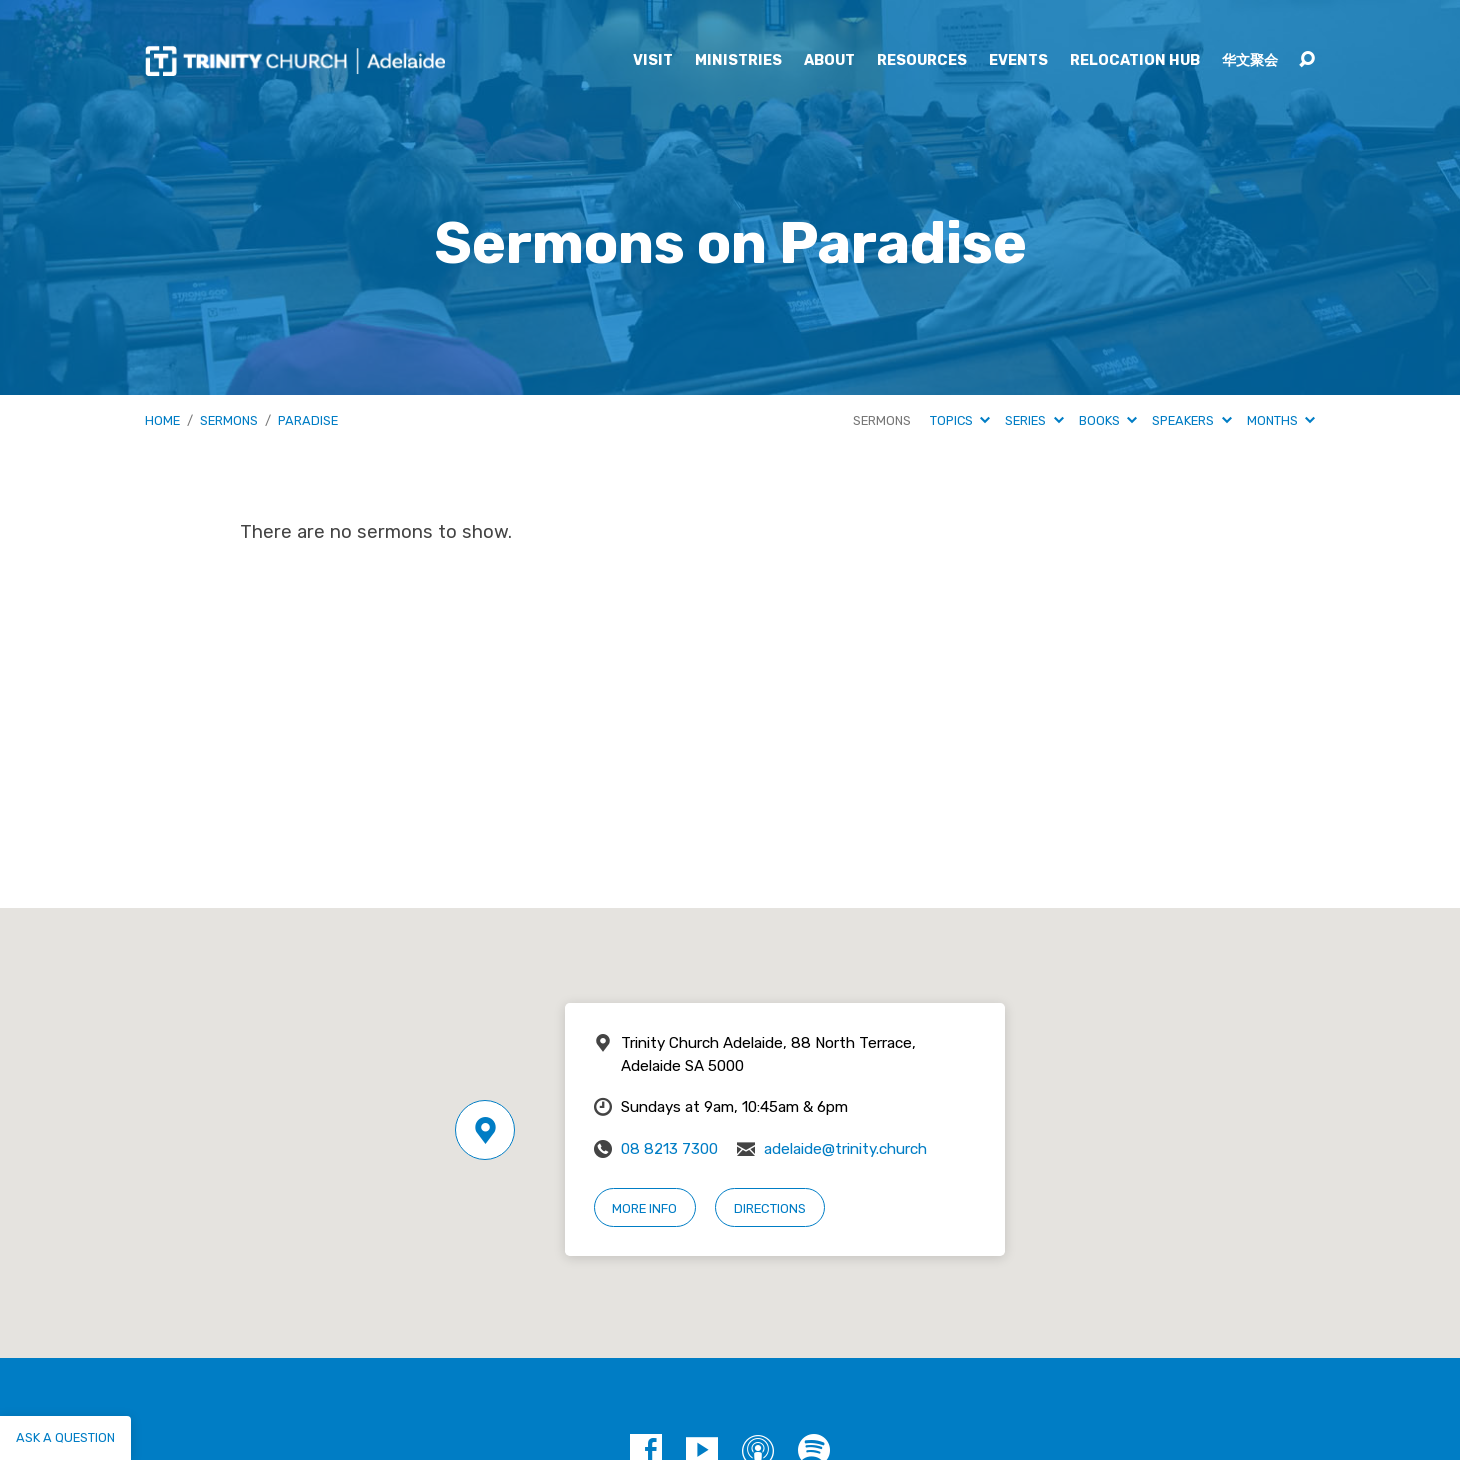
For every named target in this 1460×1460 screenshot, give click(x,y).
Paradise (308, 420)
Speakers (1191, 420)
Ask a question (65, 1437)
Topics (960, 420)
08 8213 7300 (669, 1149)
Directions (770, 1208)
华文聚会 (1250, 61)
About (829, 61)
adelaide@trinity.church (845, 1149)
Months (1281, 420)
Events (1018, 61)
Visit (653, 61)
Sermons (229, 420)
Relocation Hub (1135, 61)
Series (1034, 420)
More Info (644, 1208)
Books (1108, 420)
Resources (922, 61)
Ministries (738, 61)
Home (162, 420)
